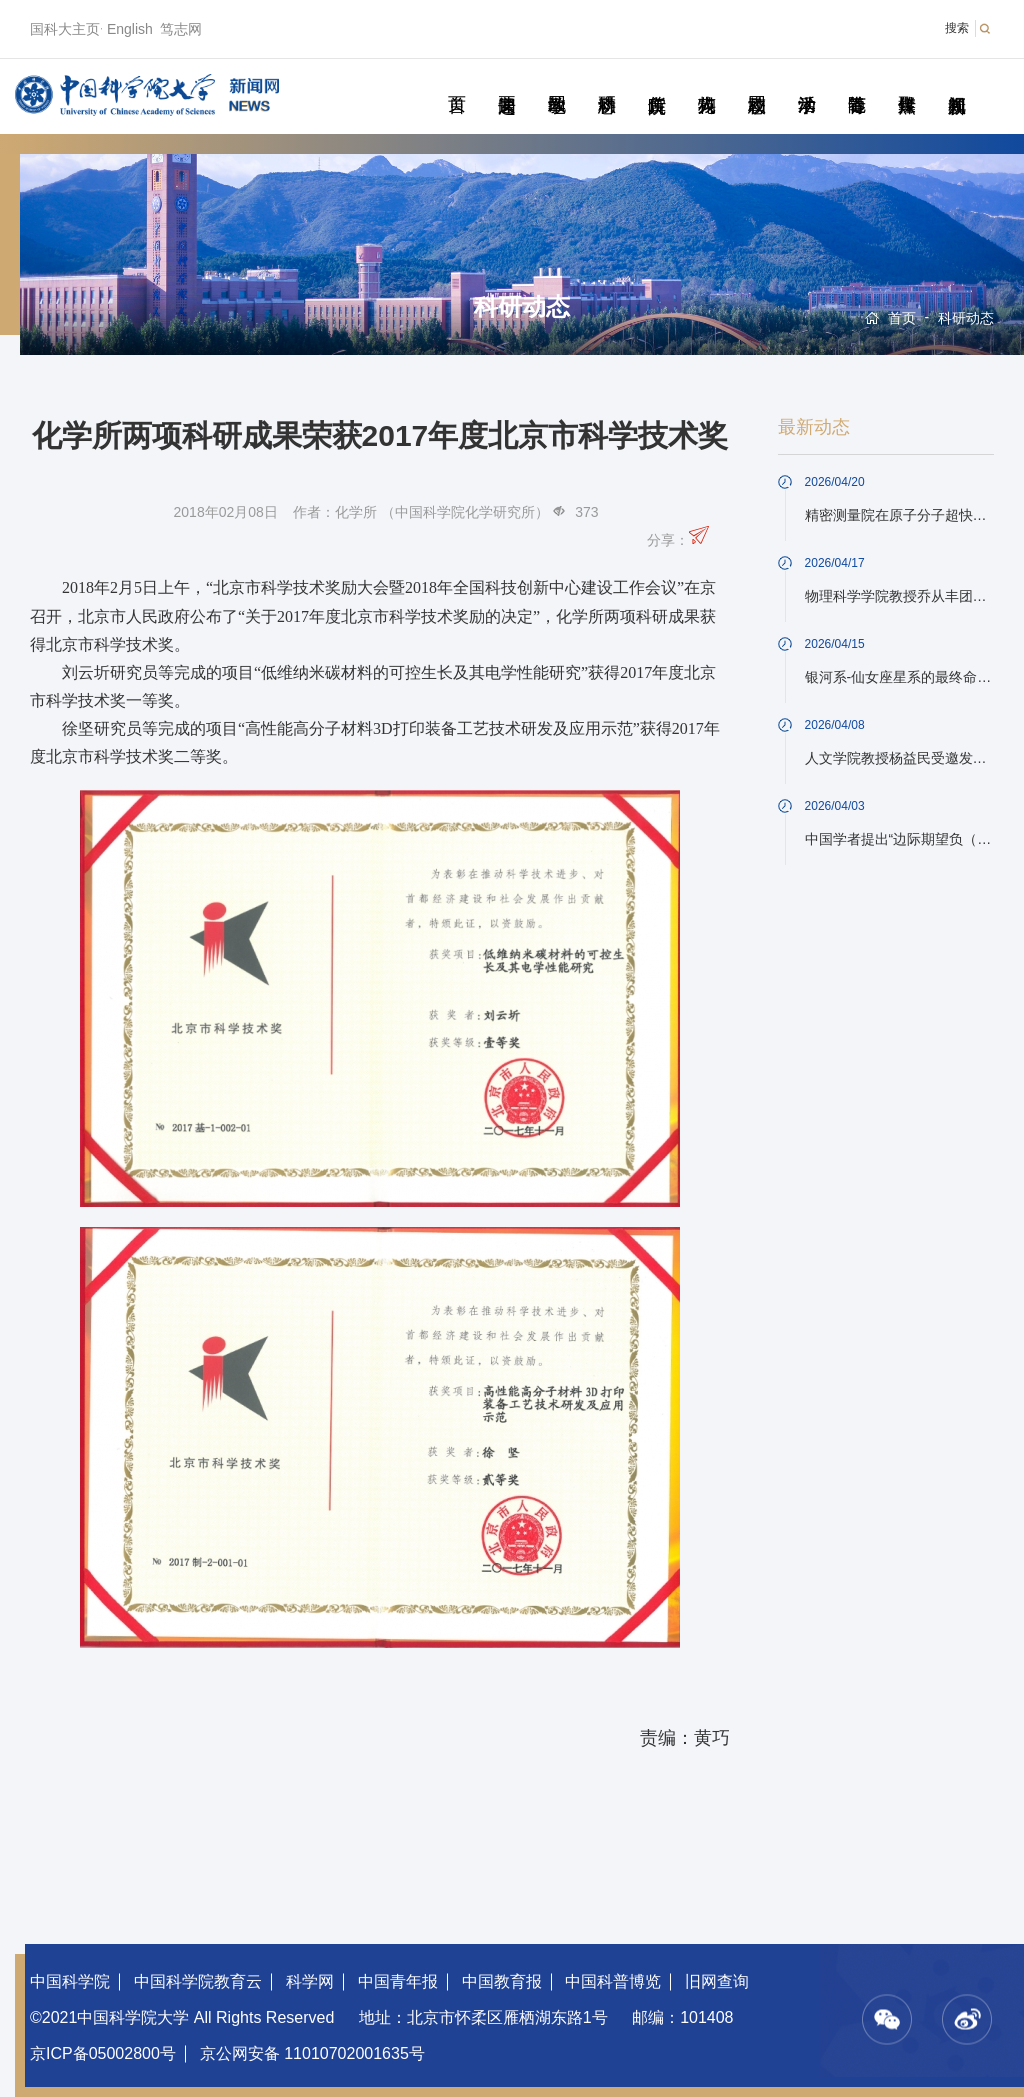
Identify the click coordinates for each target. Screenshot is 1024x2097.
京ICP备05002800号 (103, 2053)
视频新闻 (956, 82)
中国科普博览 (613, 1981)
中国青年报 (398, 1981)
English (130, 29)
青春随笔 (856, 82)
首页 (456, 82)
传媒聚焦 (906, 82)
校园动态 (756, 82)
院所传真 (656, 82)
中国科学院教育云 (198, 1981)
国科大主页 (65, 29)
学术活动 (806, 82)
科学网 (310, 1981)
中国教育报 (502, 1981)
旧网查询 (717, 1981)
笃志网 (181, 29)
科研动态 (606, 82)
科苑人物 (706, 82)
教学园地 (556, 82)
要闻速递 (506, 82)
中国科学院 (70, 1981)
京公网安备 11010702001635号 (312, 2053)
